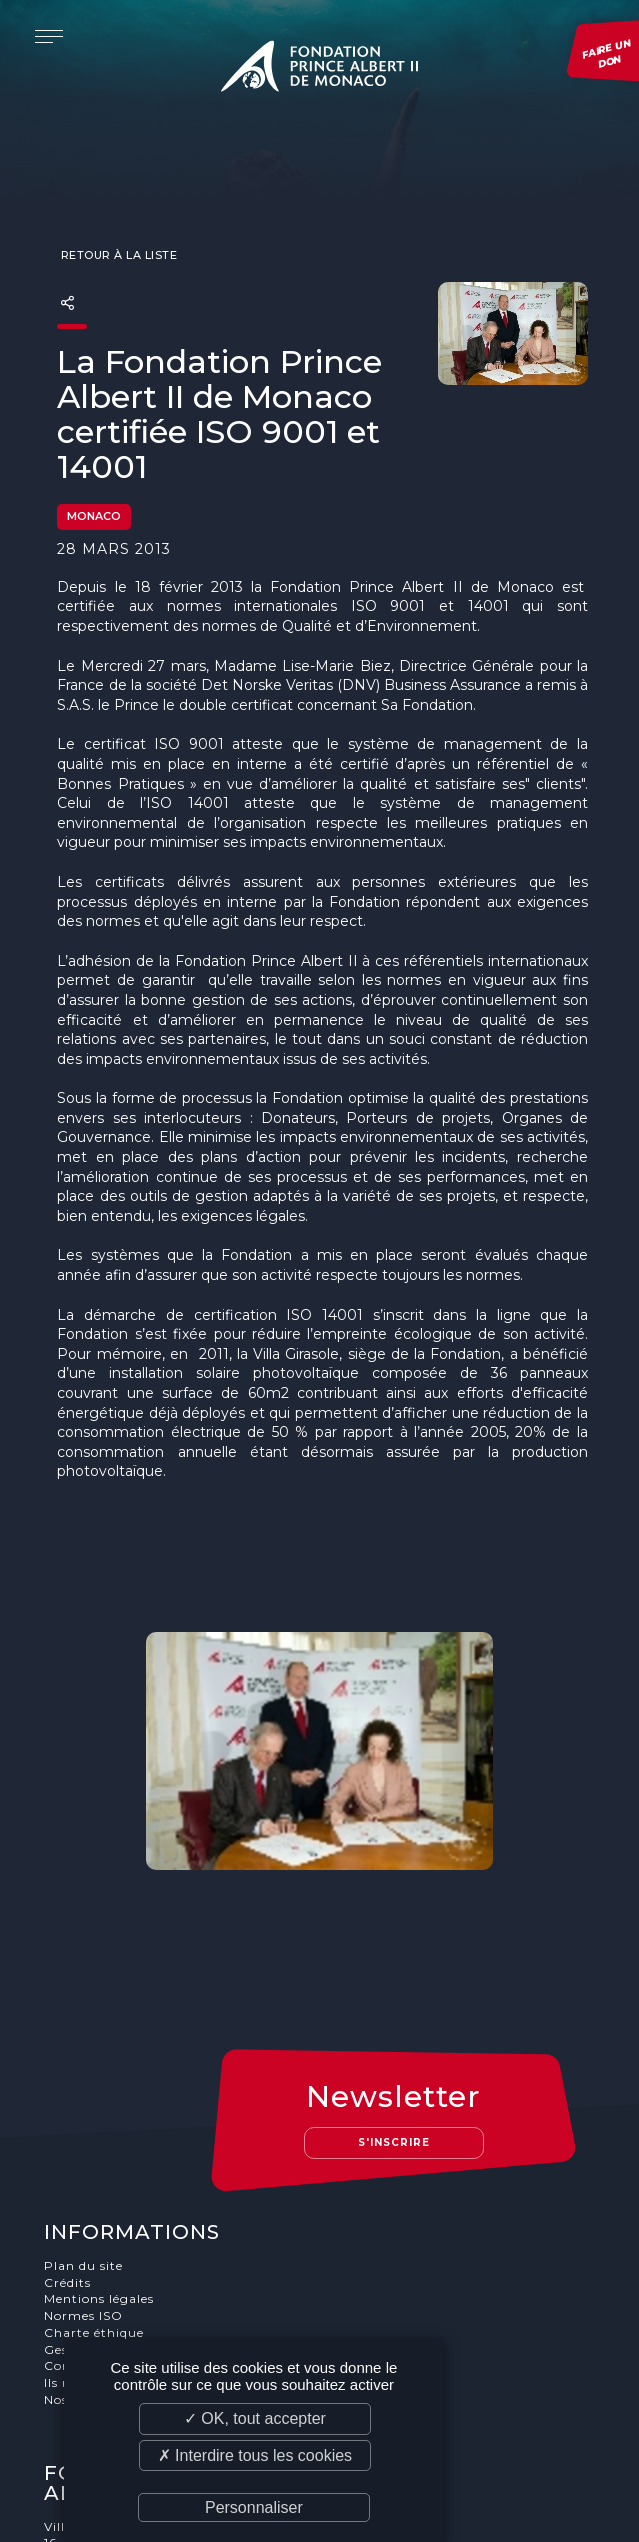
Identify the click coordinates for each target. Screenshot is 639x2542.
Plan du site (84, 2106)
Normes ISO (84, 2156)
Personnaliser (254, 2507)
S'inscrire (395, 1983)
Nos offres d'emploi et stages (140, 2240)
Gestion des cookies (109, 2190)
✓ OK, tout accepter (255, 2418)
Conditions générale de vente (141, 2207)
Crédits (68, 2123)
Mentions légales (100, 2139)
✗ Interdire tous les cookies (255, 2455)
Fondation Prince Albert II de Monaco (320, 70)
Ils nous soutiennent (112, 2223)
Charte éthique (95, 2173)
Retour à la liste (117, 216)
